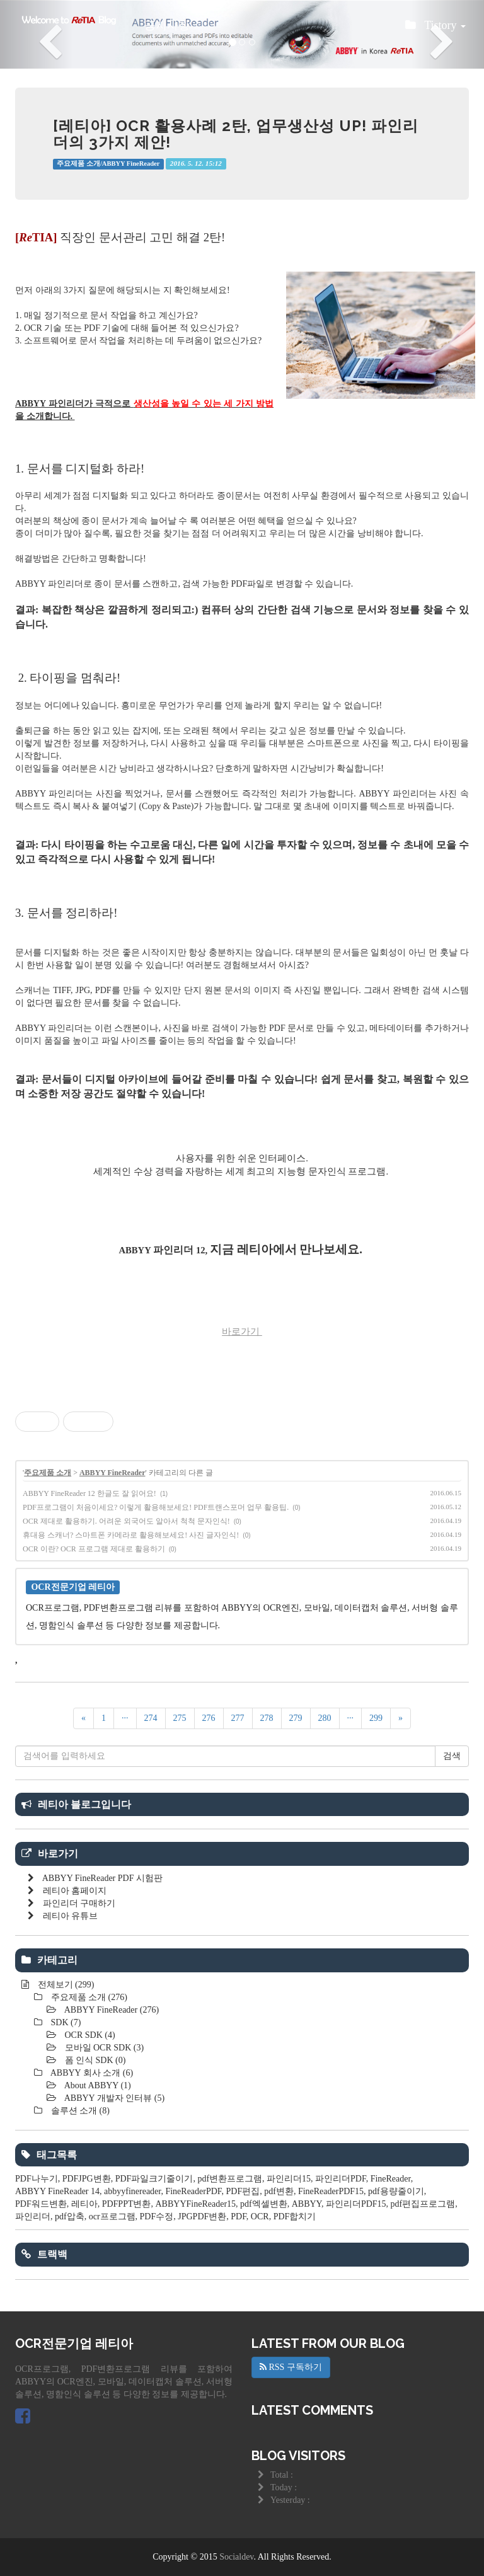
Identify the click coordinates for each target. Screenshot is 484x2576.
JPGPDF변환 (202, 2216)
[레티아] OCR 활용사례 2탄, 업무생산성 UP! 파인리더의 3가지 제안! (235, 134)
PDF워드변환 (41, 2204)
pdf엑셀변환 (263, 2204)
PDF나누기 (36, 2178)
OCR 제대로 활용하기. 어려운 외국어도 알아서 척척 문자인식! (126, 1521)
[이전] (83, 1718)
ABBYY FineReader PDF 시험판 (102, 1878)
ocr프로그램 (112, 2216)
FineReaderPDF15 (331, 2191)
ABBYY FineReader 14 (57, 2191)
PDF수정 (157, 2216)
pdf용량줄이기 (396, 2191)
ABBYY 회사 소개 (91, 2073)
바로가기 (242, 1331)
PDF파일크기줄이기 (154, 2178)
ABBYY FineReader (112, 1472)
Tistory (435, 28)
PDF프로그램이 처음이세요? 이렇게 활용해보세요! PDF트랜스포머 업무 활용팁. (156, 1507)
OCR (260, 2216)
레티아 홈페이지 (75, 1890)
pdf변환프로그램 (229, 2178)
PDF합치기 (295, 2216)
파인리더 (32, 2216)
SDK (65, 2022)
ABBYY (306, 2204)
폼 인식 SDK (93, 2060)
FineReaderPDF (193, 2191)
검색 (452, 1756)
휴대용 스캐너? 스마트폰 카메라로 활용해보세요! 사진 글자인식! (131, 1535)
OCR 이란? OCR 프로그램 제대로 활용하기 (94, 1548)
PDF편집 (243, 2191)
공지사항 (167, 25)
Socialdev (236, 2557)
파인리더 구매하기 (79, 1903)
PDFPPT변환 (126, 2204)
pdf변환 (279, 2191)
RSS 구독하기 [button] (291, 2367)
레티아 (84, 2204)
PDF (238, 2216)
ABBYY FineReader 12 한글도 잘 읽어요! (89, 1493)
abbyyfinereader (132, 2191)
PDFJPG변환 (86, 2178)
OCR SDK (88, 2035)
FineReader (391, 2178)
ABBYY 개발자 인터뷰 (113, 2098)
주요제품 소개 (47, 1472)
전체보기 (64, 1984)
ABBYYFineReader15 (196, 2204)
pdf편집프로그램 (423, 2204)
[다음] (400, 1718)
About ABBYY (96, 2085)
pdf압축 (69, 2216)
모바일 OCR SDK (103, 2047)
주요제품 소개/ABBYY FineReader (108, 163)
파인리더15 (289, 2178)
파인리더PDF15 (356, 2204)
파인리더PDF (340, 2178)
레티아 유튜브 (70, 1916)
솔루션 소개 (79, 2110)
